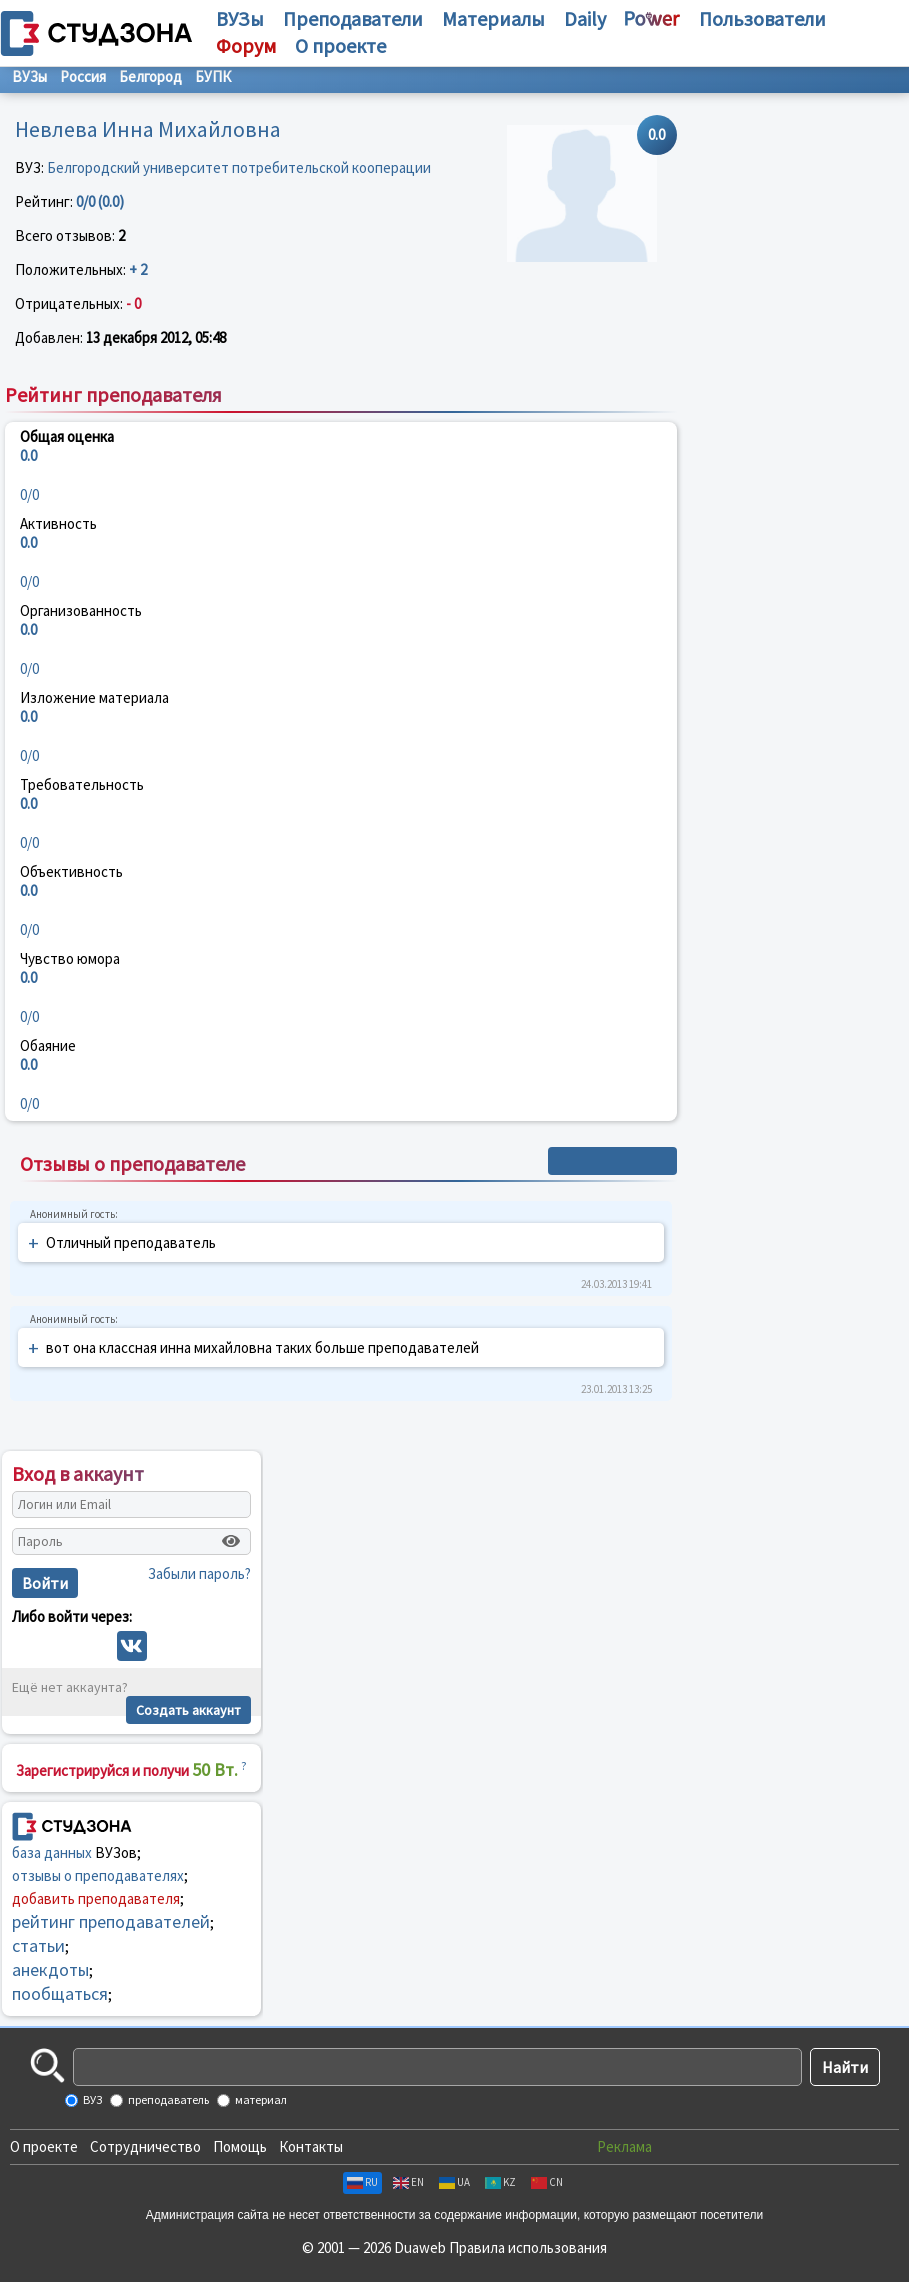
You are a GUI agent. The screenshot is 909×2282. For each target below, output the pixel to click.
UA (454, 2182)
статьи (38, 1945)
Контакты (311, 2146)
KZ (500, 2182)
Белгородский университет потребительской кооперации (239, 167)
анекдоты (50, 1969)
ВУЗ (91, 2099)
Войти (45, 1583)
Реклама (624, 2146)
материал (260, 2099)
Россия (83, 76)
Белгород (150, 76)
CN (547, 2182)
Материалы (493, 18)
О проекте (44, 2146)
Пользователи (762, 18)
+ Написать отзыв (612, 1161)
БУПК (213, 76)
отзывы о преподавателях (98, 1875)
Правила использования (528, 2247)
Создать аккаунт (188, 1710)
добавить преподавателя (96, 1898)
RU (362, 2182)
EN (408, 2182)
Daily (585, 18)
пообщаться (60, 1993)
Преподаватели (353, 18)
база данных (52, 1852)
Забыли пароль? (199, 1573)
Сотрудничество (145, 2146)
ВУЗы (240, 18)
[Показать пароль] (231, 1541)
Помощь (240, 2146)
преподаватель (167, 2099)
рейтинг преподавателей (111, 1921)
